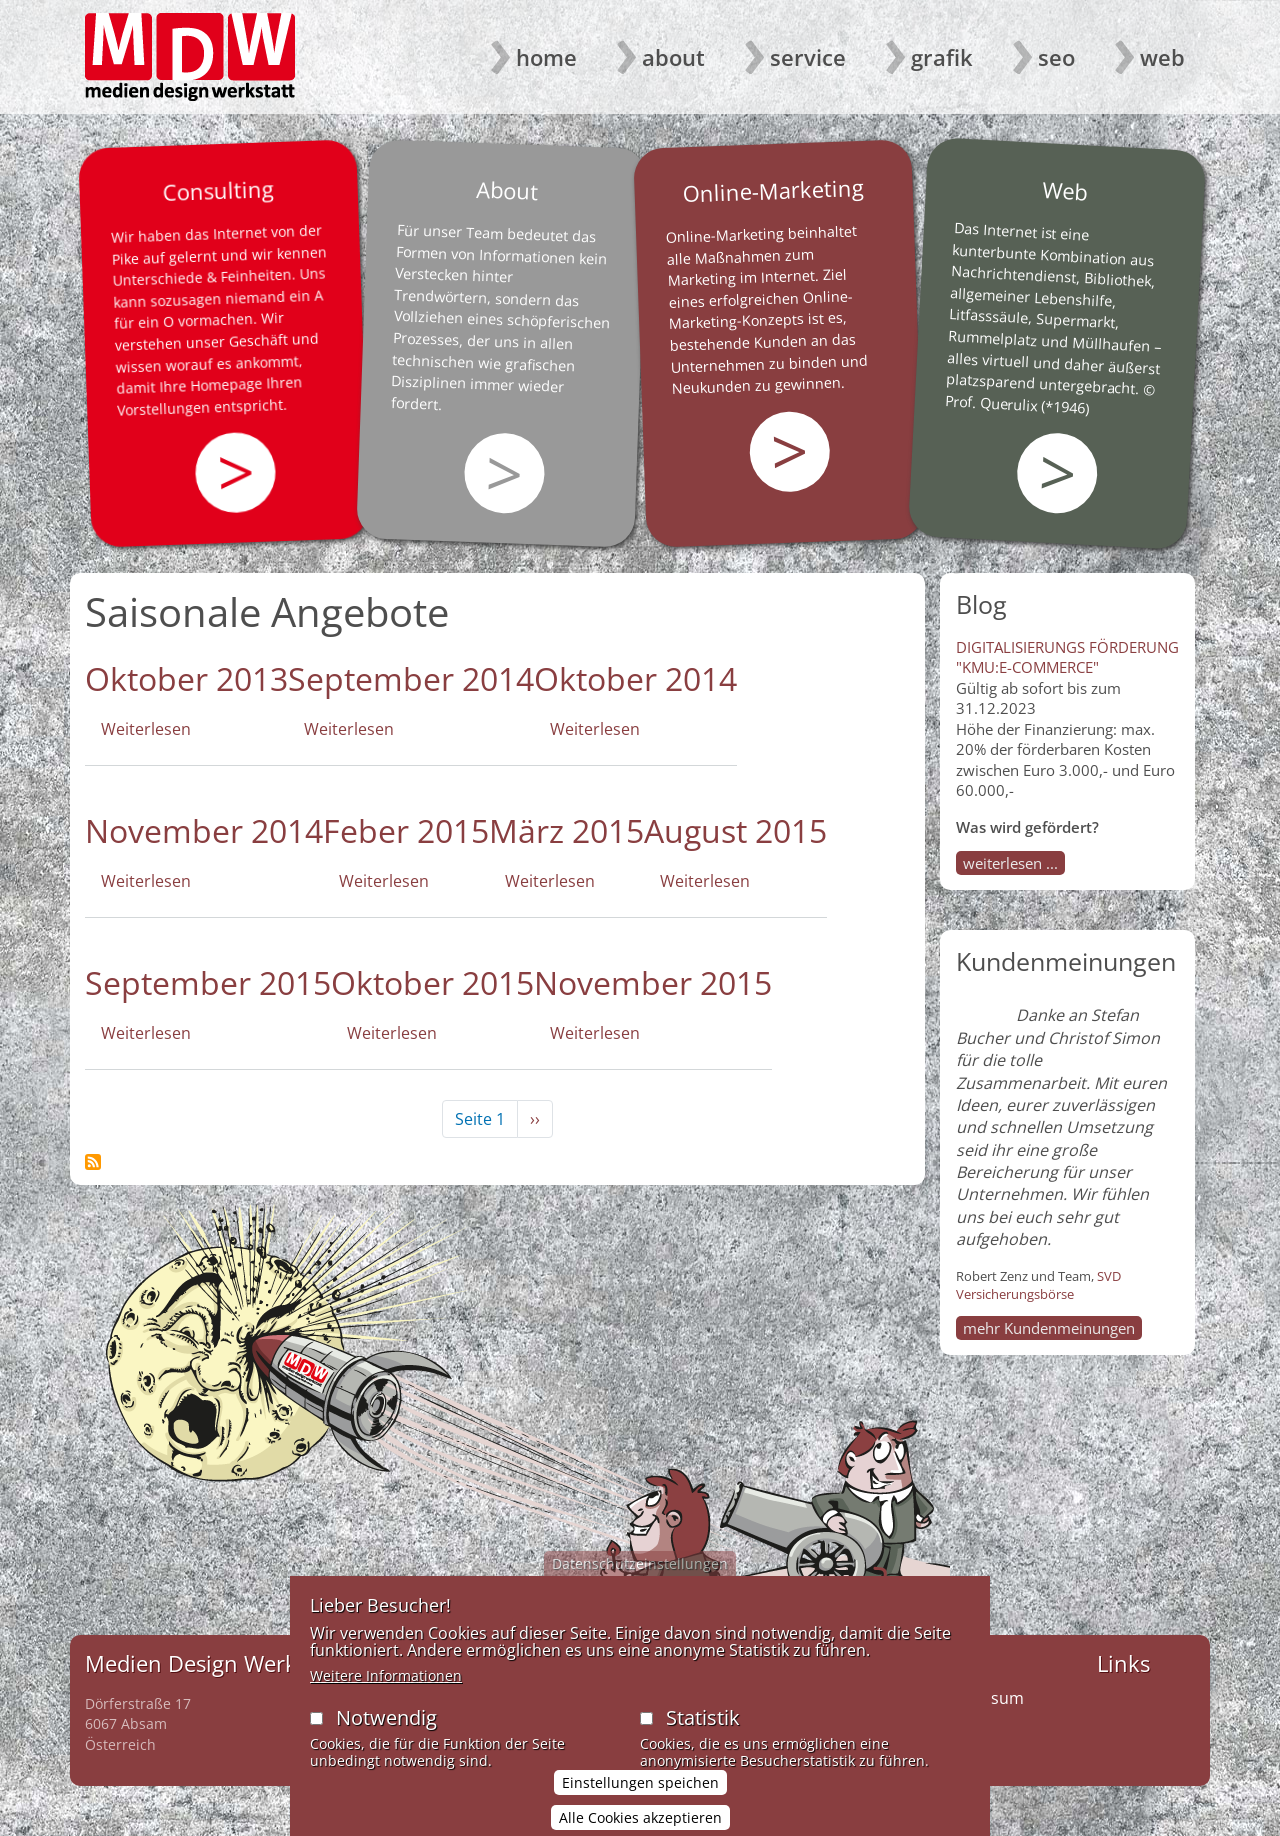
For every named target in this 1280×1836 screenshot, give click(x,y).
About (673, 57)
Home (546, 57)
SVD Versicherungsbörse (1038, 1285)
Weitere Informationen (386, 1699)
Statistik (703, 1741)
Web (1162, 57)
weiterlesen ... (1010, 863)
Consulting (218, 190)
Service (808, 57)
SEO (1056, 57)
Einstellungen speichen (640, 1806)
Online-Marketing (773, 190)
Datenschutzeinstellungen (640, 1587)
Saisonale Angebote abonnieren (93, 1162)
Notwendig (386, 1741)
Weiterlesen (146, 729)
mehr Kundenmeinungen (1049, 1328)
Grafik (942, 57)
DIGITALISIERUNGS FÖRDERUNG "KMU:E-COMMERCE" (1067, 657)
